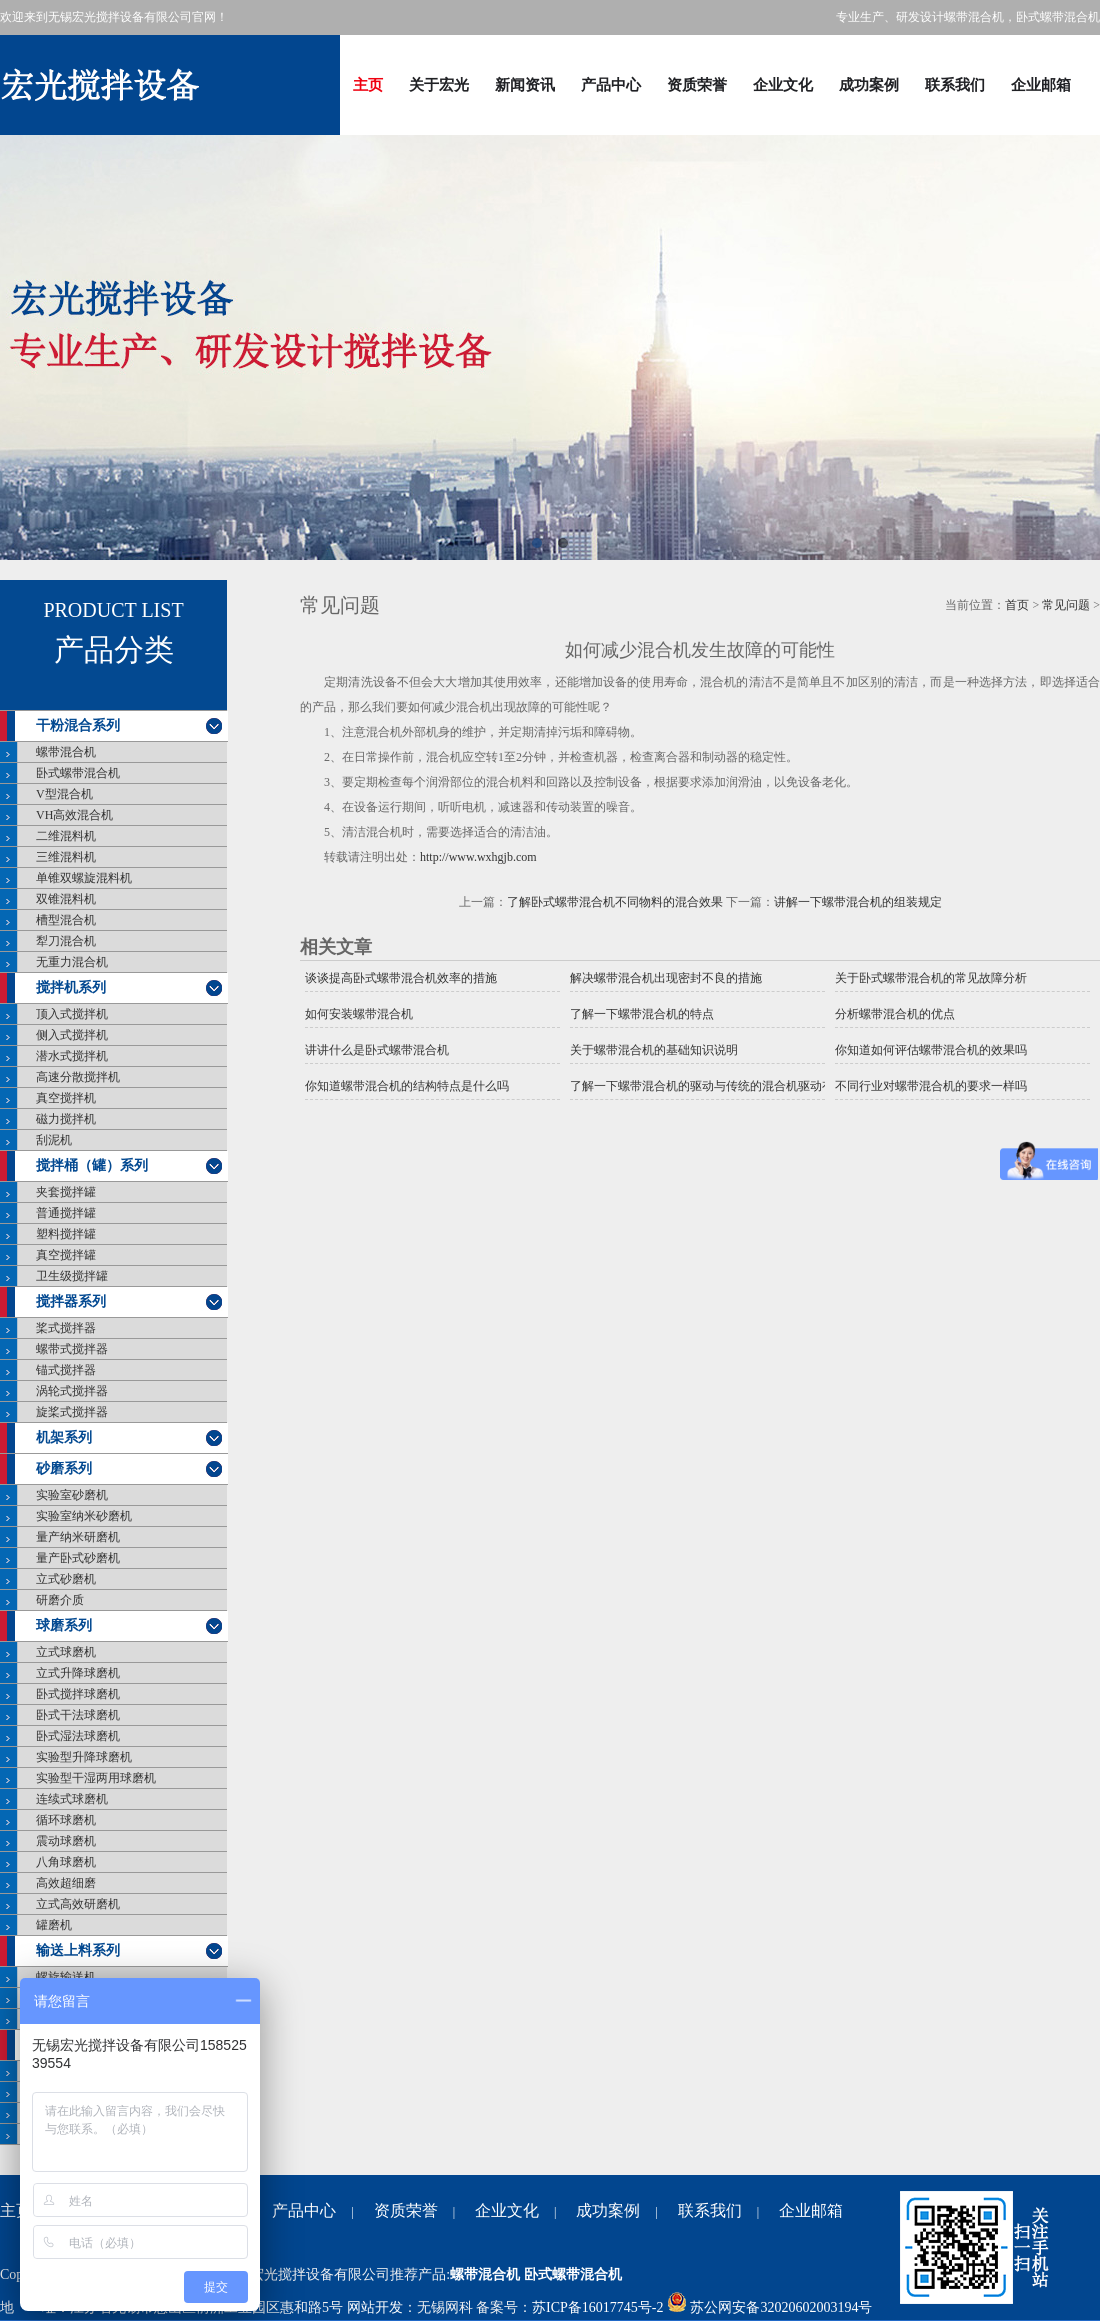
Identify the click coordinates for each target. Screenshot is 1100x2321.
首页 (1017, 605)
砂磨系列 (64, 1468)
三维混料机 (66, 857)
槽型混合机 (66, 920)
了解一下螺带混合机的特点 (642, 1014)
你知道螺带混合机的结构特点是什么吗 (407, 1086)
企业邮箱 (1041, 84)
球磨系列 (64, 1625)
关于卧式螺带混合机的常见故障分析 (931, 978)
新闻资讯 (525, 84)
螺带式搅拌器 (72, 1349)
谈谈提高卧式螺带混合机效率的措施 (401, 978)
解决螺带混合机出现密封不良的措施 (666, 978)
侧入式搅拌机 (72, 1035)
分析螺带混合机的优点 (895, 1014)
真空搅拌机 (66, 1098)
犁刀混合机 (66, 941)
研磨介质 (60, 1600)
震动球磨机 (66, 1841)
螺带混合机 (66, 752)
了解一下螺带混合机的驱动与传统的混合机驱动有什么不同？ (697, 1086)
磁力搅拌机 (66, 1119)
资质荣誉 (697, 84)
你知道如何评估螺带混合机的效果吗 (931, 1050)
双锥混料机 (66, 899)
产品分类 (114, 650)
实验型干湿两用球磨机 (96, 1778)
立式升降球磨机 (78, 1673)
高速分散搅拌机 (78, 1077)
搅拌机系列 (71, 987)
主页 (368, 84)
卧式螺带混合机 (78, 773)
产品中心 (611, 84)
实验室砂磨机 (72, 1495)
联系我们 (955, 84)
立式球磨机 (66, 1652)
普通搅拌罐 (66, 1213)
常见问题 (1066, 605)
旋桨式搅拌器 (72, 1412)
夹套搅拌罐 (66, 1192)
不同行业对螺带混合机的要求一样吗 (931, 1086)
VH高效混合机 (74, 815)
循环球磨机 (66, 1820)
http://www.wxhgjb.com (478, 857)
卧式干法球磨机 (78, 1715)
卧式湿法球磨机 (78, 1736)
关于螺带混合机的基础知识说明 (654, 1050)
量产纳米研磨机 (78, 1537)
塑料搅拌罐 (66, 1234)
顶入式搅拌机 (72, 1014)
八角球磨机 (66, 1862)
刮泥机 (54, 1140)
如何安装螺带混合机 (359, 1014)
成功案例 (869, 84)
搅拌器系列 (71, 1301)
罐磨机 (54, 1925)
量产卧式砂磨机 (78, 1558)
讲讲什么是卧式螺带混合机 (377, 1050)
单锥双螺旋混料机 (84, 878)
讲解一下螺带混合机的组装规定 (858, 902)
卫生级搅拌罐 (72, 1276)
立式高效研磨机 (78, 1904)
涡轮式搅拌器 (72, 1391)
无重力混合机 (72, 962)
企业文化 (783, 84)
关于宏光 (439, 84)
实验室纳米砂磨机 (84, 1516)
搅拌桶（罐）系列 (92, 1165)
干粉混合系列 (78, 725)
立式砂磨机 (66, 1579)
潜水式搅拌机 (72, 1056)
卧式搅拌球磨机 (78, 1694)
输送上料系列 (78, 1950)
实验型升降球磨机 (84, 1757)
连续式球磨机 (72, 1799)
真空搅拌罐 (66, 1255)
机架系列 (64, 1437)
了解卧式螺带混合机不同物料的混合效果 (615, 902)
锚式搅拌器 (66, 1370)
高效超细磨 (66, 1883)
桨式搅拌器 (66, 1328)
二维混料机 (66, 836)
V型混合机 (64, 794)
